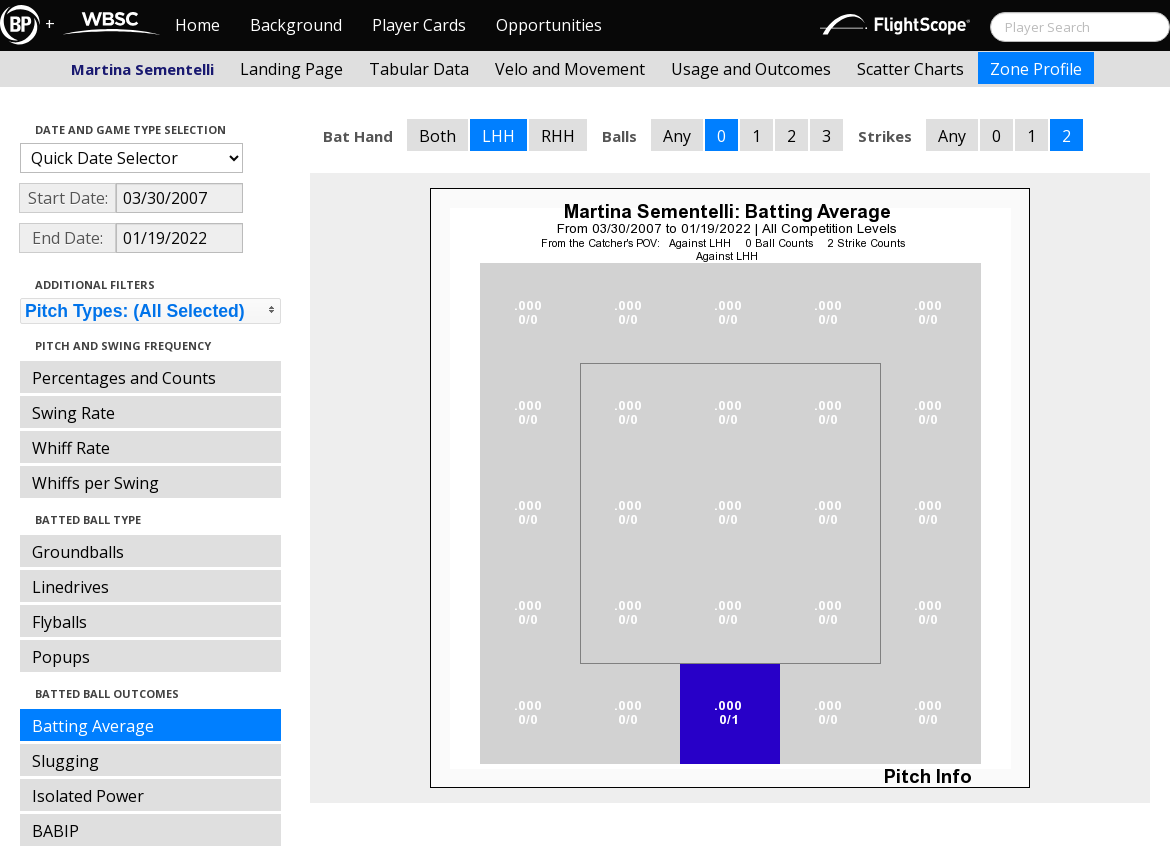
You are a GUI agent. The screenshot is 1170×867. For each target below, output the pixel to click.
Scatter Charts (910, 69)
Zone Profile (1036, 69)
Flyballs (59, 622)
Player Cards (419, 25)
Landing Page (291, 69)
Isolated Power (88, 796)
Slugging (65, 761)
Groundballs (78, 552)
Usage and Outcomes (751, 69)
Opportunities (549, 25)
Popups (61, 657)
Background (296, 25)
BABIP (55, 831)
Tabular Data (419, 69)
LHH (498, 136)
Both (437, 136)
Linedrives (70, 587)
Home (197, 25)
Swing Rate (73, 413)
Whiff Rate (71, 448)
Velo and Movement (570, 69)
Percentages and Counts (124, 378)
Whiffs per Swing (95, 483)
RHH (558, 136)
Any (677, 136)
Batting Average (93, 726)
